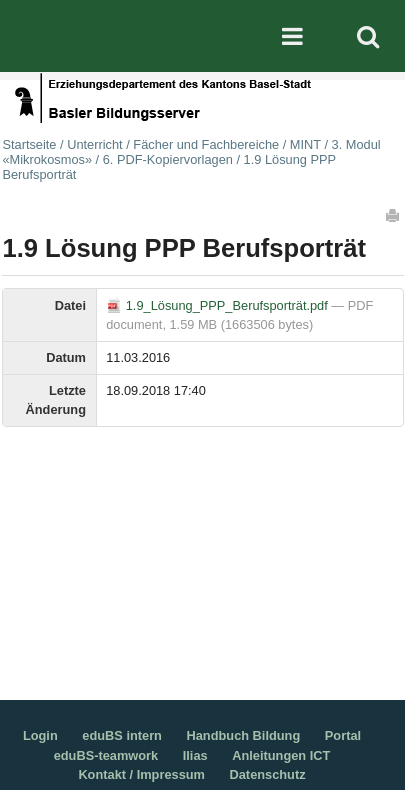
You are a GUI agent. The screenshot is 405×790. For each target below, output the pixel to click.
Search (368, 36)
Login (40, 735)
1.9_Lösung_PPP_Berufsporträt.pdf (218, 305)
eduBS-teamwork (106, 755)
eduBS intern (122, 735)
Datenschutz (268, 774)
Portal (343, 735)
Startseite (29, 144)
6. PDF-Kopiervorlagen (168, 159)
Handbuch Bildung (244, 735)
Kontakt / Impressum (141, 774)
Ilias (195, 755)
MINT (305, 144)
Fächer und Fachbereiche (206, 144)
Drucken (394, 215)
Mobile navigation (293, 36)
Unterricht (94, 144)
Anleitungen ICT (281, 755)
